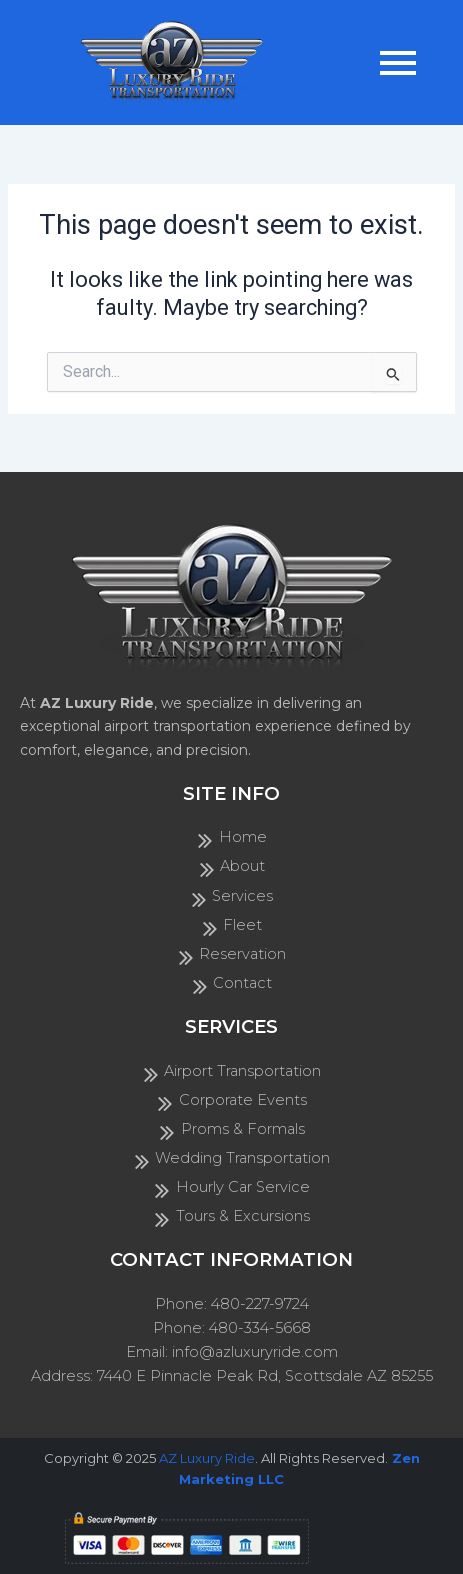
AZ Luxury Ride (207, 1458)
